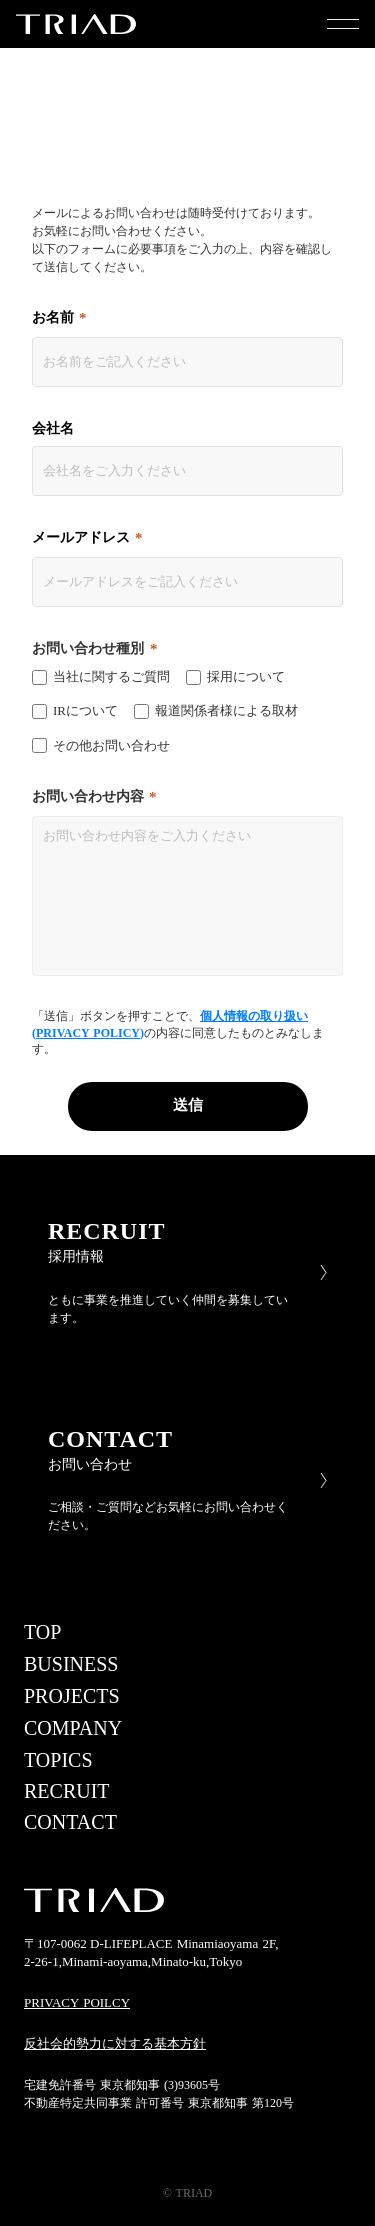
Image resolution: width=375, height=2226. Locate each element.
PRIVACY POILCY (77, 2002)
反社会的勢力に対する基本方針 (115, 2043)
